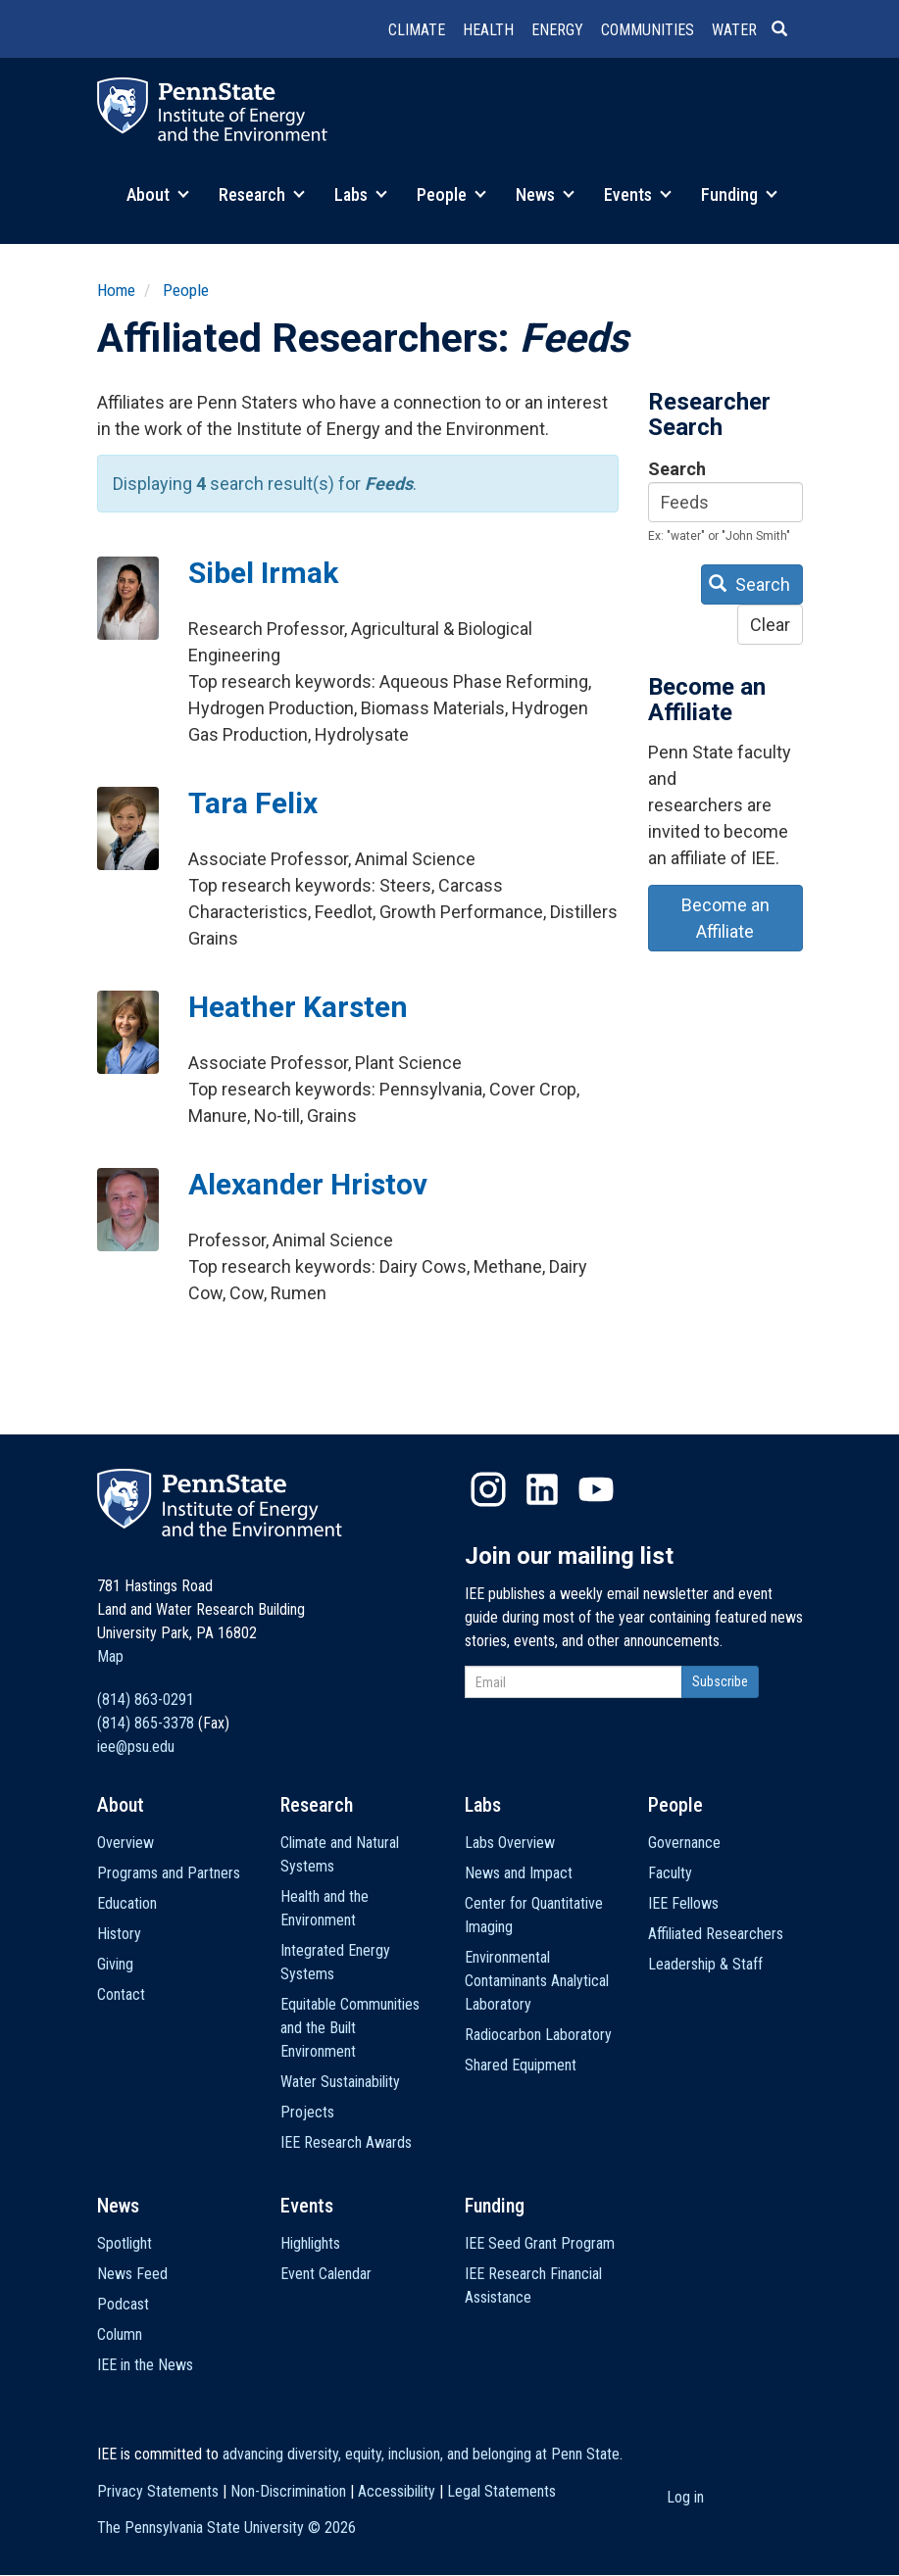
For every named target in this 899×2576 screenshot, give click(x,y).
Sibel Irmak (263, 573)
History (119, 1933)
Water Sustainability (340, 2081)
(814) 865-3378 (145, 1723)
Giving (115, 1964)
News (545, 194)
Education (127, 1903)
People (451, 194)
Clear (770, 624)
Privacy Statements (158, 2491)
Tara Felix (253, 803)
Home (116, 290)
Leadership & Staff (705, 1964)
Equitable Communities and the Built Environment (350, 2028)
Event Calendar (326, 2273)
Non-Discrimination (288, 2491)
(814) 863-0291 (145, 1699)
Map (110, 1656)
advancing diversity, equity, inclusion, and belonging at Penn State (421, 2454)
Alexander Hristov (307, 1184)
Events (638, 194)
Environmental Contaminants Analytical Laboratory (537, 1981)
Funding (739, 194)
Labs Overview (510, 1842)
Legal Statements (501, 2491)
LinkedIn (542, 1489)
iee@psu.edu (136, 1746)
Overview (125, 1842)
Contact (121, 1994)
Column (119, 2334)
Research (262, 194)
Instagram (488, 1489)
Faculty (670, 1873)
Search (677, 469)
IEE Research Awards (346, 2142)
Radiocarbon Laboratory (538, 2034)
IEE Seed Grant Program (540, 2243)
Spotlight (124, 2243)
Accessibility (396, 2491)
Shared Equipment (520, 2065)
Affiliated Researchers (715, 1933)
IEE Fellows (683, 1903)
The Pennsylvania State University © (226, 2527)
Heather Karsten (298, 1007)
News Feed (132, 2273)
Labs (360, 194)
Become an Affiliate (725, 918)
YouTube (596, 1489)
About (157, 194)
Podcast (123, 2304)
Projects (307, 2112)
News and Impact (519, 1873)
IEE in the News (145, 2365)
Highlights (310, 2243)
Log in (685, 2497)
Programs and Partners (168, 1873)
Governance (684, 1842)
